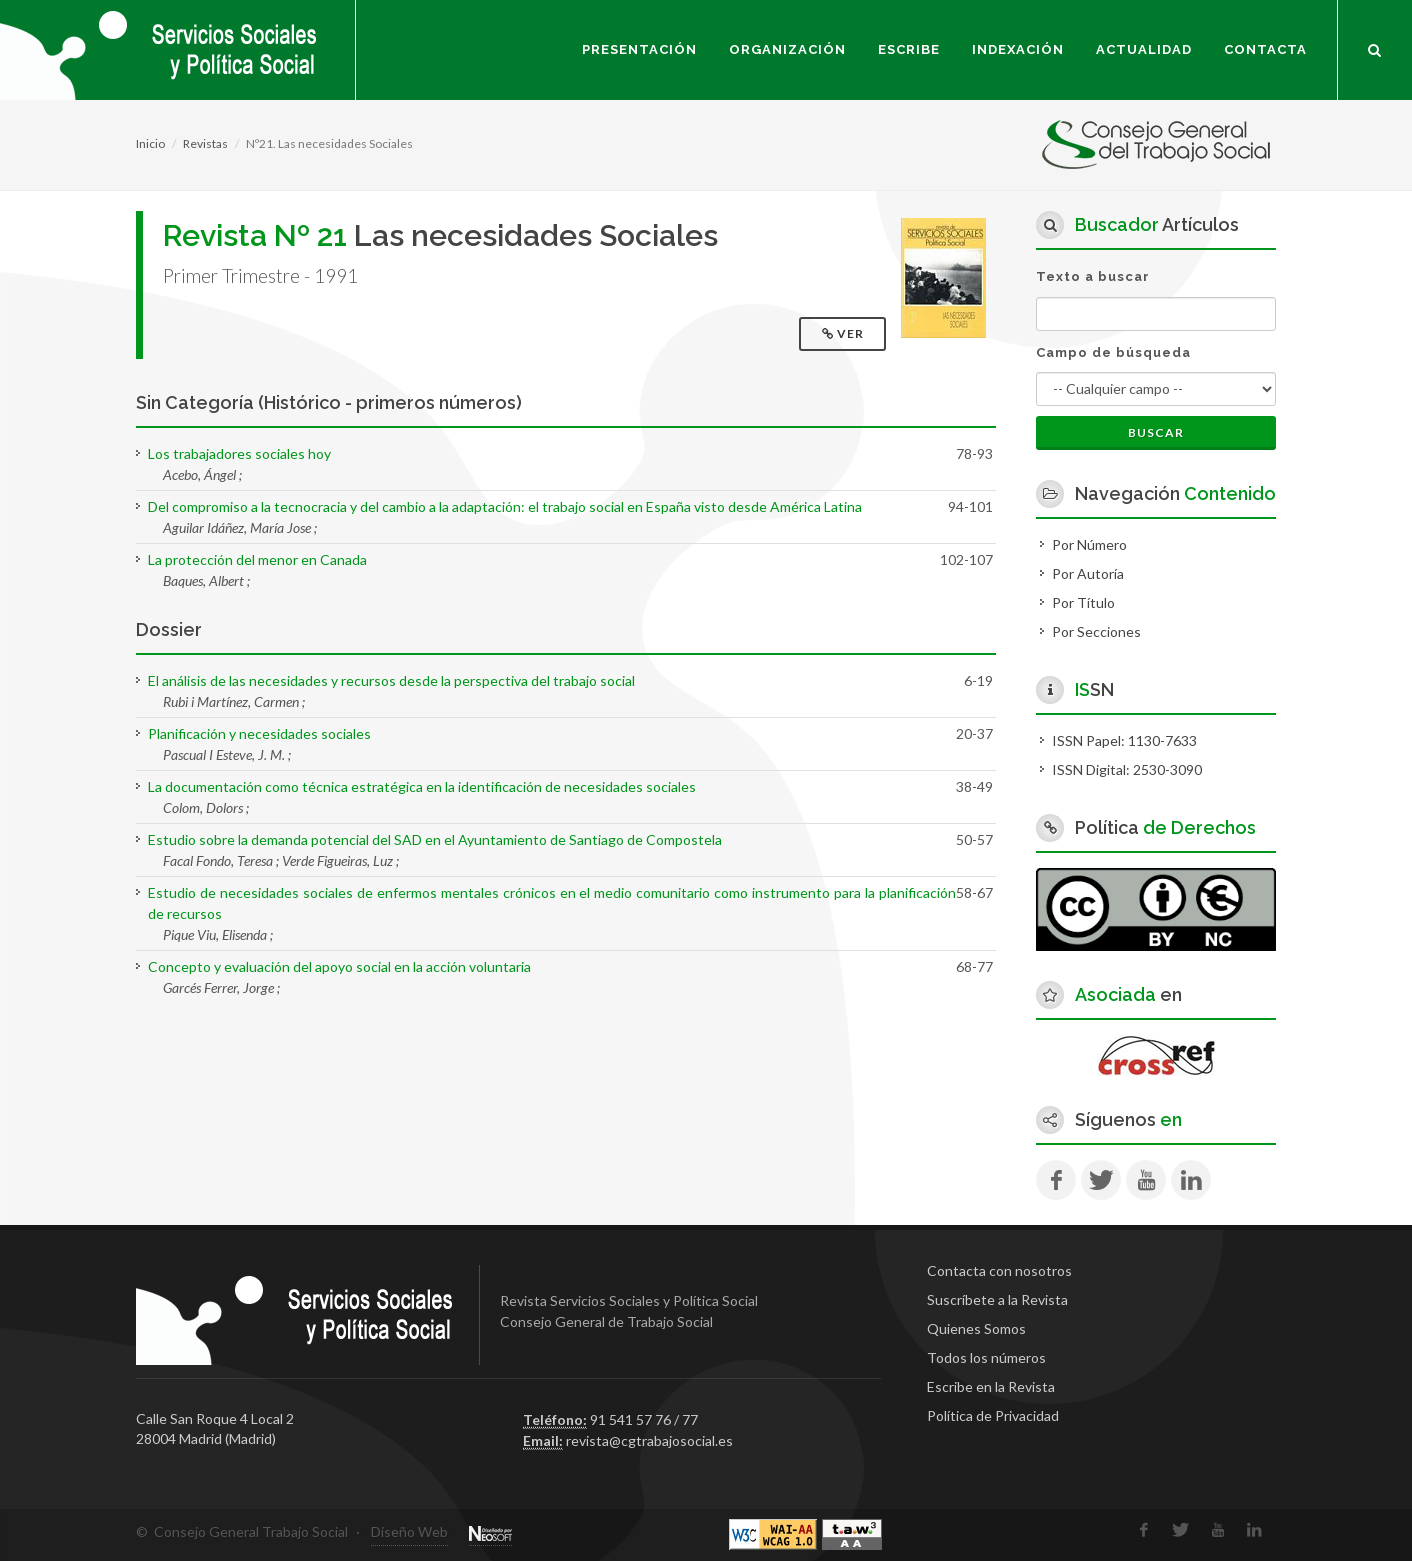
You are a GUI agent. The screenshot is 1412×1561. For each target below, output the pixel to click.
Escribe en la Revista (991, 1386)
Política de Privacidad (993, 1415)
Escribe (909, 49)
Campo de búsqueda (1113, 352)
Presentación (639, 49)
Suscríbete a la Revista (997, 1299)
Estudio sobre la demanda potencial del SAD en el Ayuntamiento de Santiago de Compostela (435, 839)
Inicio (150, 143)
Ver (844, 333)
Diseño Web (409, 1531)
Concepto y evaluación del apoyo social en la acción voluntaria (339, 966)
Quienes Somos (976, 1328)
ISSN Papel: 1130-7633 (1124, 740)
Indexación (1018, 49)
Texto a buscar (1093, 276)
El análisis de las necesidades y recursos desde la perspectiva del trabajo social (391, 680)
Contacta (1265, 49)
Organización (787, 49)
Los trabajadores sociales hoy (239, 453)
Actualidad (1144, 49)
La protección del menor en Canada (257, 559)
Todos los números (986, 1357)
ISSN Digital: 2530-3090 (1127, 769)
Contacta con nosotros (999, 1270)
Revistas (205, 143)
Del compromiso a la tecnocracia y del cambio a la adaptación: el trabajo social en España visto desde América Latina (505, 506)
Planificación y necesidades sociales (259, 733)
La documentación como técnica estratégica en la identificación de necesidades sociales (422, 786)
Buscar (1156, 432)
